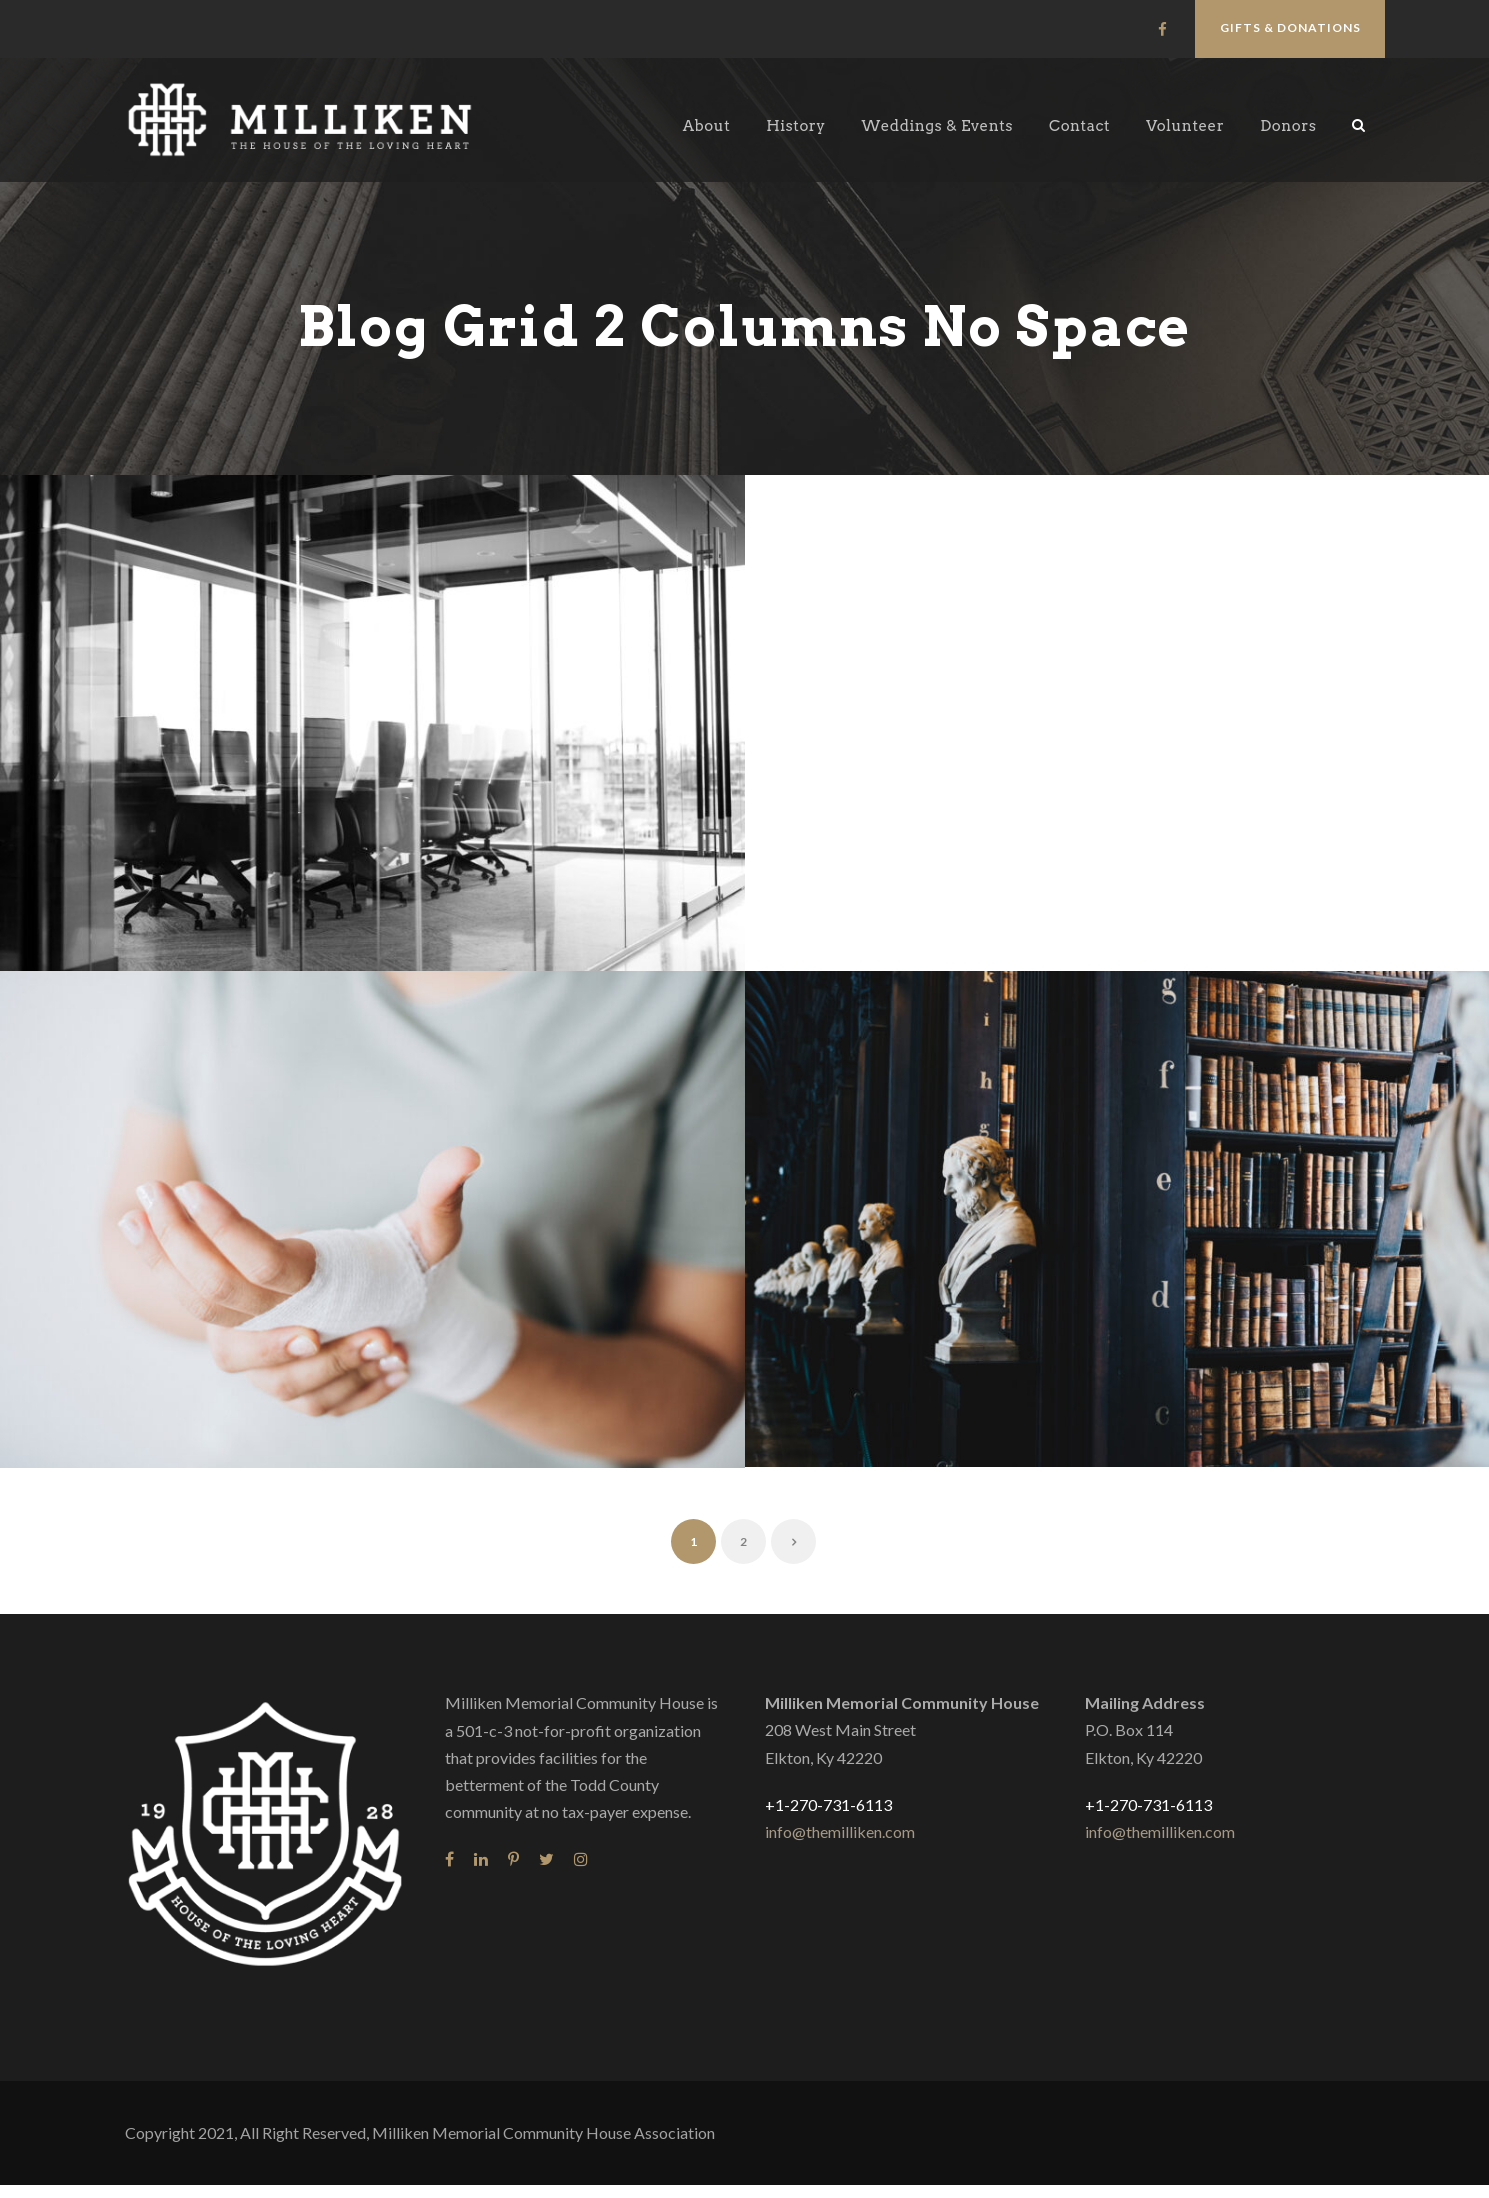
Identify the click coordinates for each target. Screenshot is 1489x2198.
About (706, 126)
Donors (1288, 126)
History (795, 126)
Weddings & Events (938, 126)
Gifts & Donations (1290, 27)
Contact (1079, 126)
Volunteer (1185, 126)
